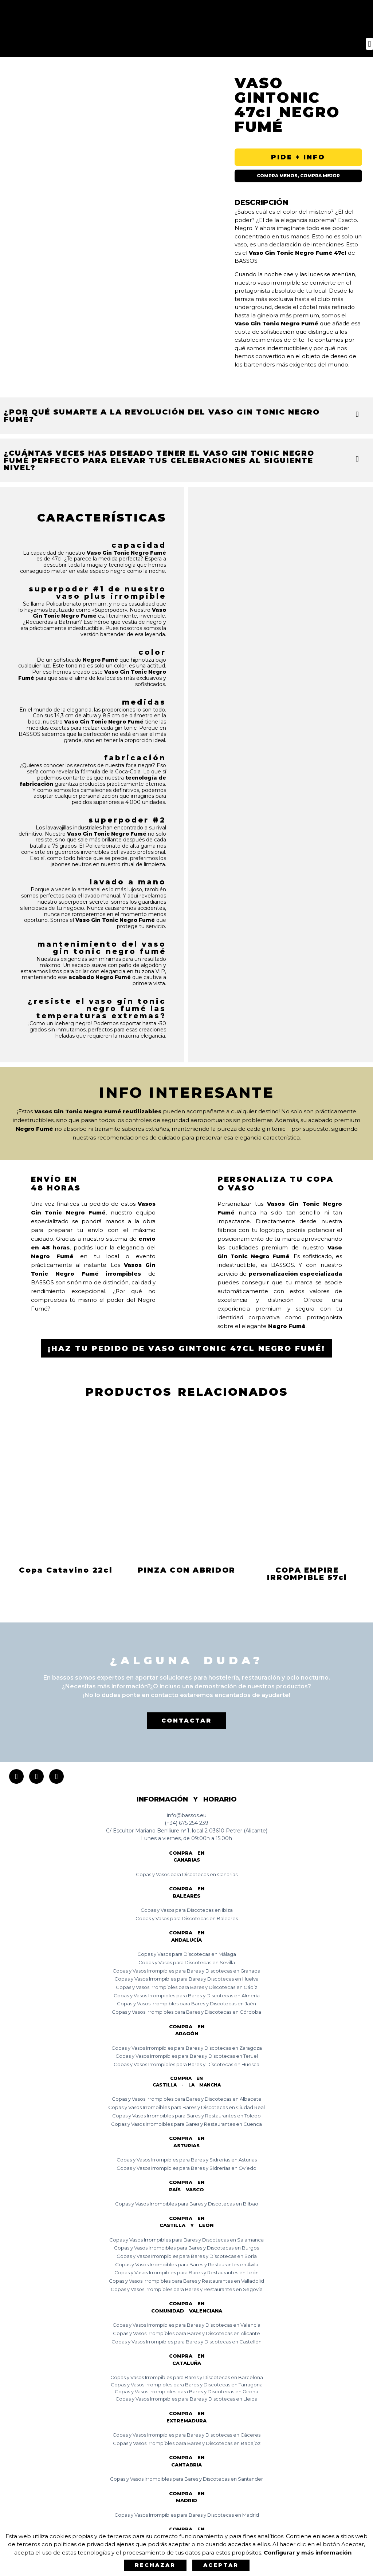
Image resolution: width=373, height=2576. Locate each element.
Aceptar (221, 2565)
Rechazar (155, 2565)
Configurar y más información (308, 2552)
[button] (369, 44)
